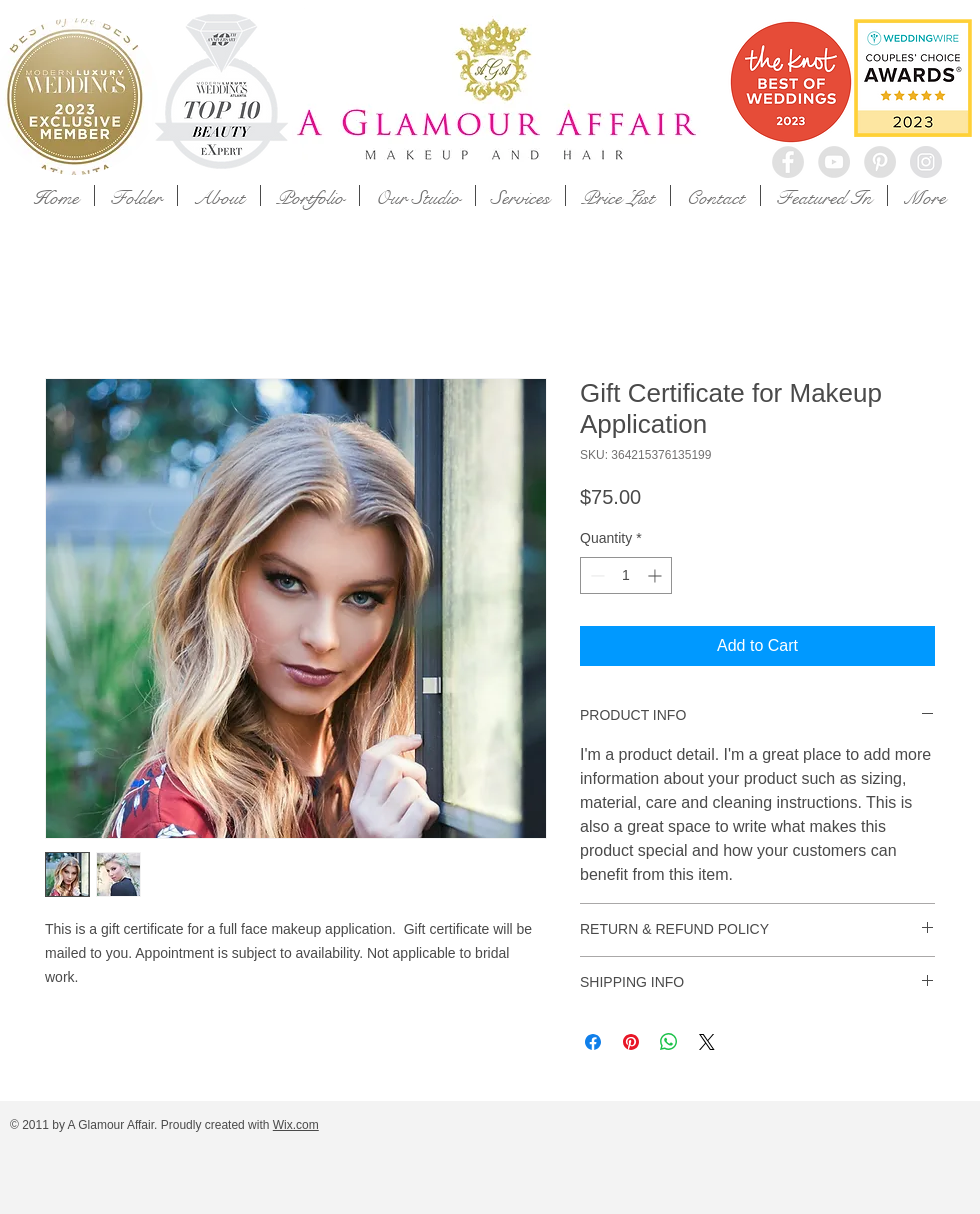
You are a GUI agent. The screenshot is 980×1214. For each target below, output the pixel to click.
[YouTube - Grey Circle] (834, 162)
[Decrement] (595, 575)
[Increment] (656, 575)
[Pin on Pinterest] (631, 1042)
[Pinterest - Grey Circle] (880, 162)
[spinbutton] (626, 575)
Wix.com (296, 1125)
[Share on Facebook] (593, 1042)
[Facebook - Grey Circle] (788, 162)
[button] (136, 195)
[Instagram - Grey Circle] (926, 162)
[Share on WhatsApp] (669, 1042)
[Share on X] (707, 1042)
